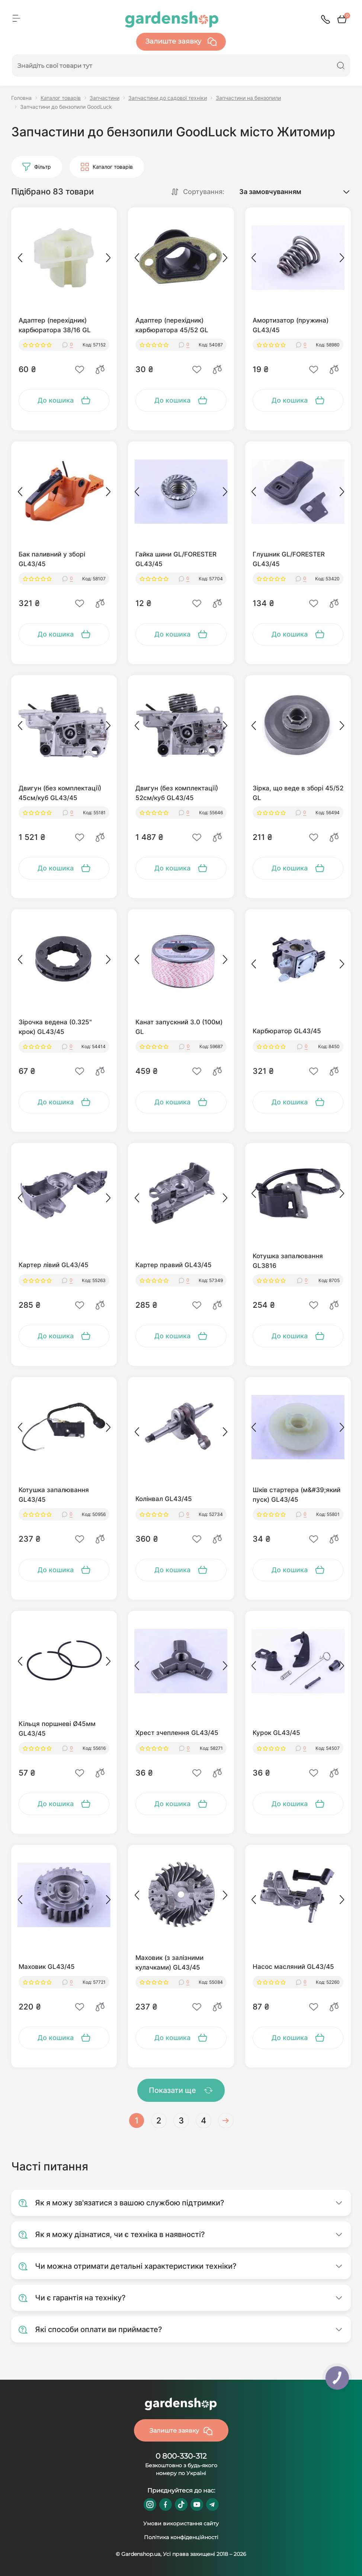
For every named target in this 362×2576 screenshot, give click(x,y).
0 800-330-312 (181, 2456)
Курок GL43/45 (276, 1732)
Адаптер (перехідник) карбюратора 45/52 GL (171, 325)
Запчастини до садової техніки (167, 98)
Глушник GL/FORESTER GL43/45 (289, 559)
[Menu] (16, 18)
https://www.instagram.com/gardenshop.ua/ (150, 2504)
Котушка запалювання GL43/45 (54, 1494)
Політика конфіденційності (181, 2537)
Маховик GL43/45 (47, 1966)
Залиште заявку (181, 41)
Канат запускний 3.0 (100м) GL (178, 1026)
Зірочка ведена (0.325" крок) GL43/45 (55, 1026)
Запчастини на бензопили (248, 98)
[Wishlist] (79, 369)
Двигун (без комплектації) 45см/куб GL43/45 (60, 793)
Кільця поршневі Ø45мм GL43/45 (57, 1728)
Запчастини (104, 98)
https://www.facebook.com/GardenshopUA (165, 2504)
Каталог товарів (61, 98)
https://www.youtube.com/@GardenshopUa (196, 2504)
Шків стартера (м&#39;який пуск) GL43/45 (296, 1494)
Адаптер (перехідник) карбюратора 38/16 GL (55, 325)
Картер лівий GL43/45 (54, 1265)
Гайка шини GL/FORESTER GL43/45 (176, 559)
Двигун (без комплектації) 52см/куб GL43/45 (176, 793)
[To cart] (64, 400)
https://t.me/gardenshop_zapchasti (212, 2504)
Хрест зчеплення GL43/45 (176, 1732)
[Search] (340, 65)
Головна (21, 98)
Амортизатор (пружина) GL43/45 (291, 325)
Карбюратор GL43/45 (287, 1031)
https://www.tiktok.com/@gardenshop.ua (181, 2504)
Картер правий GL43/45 (173, 1265)
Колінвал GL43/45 (163, 1499)
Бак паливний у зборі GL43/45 (52, 559)
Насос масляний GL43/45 (293, 1966)
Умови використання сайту (181, 2523)
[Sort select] (288, 192)
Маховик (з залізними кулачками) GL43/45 (169, 1962)
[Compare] (100, 369)
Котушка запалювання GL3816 (288, 1260)
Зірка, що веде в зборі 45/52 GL (298, 793)
